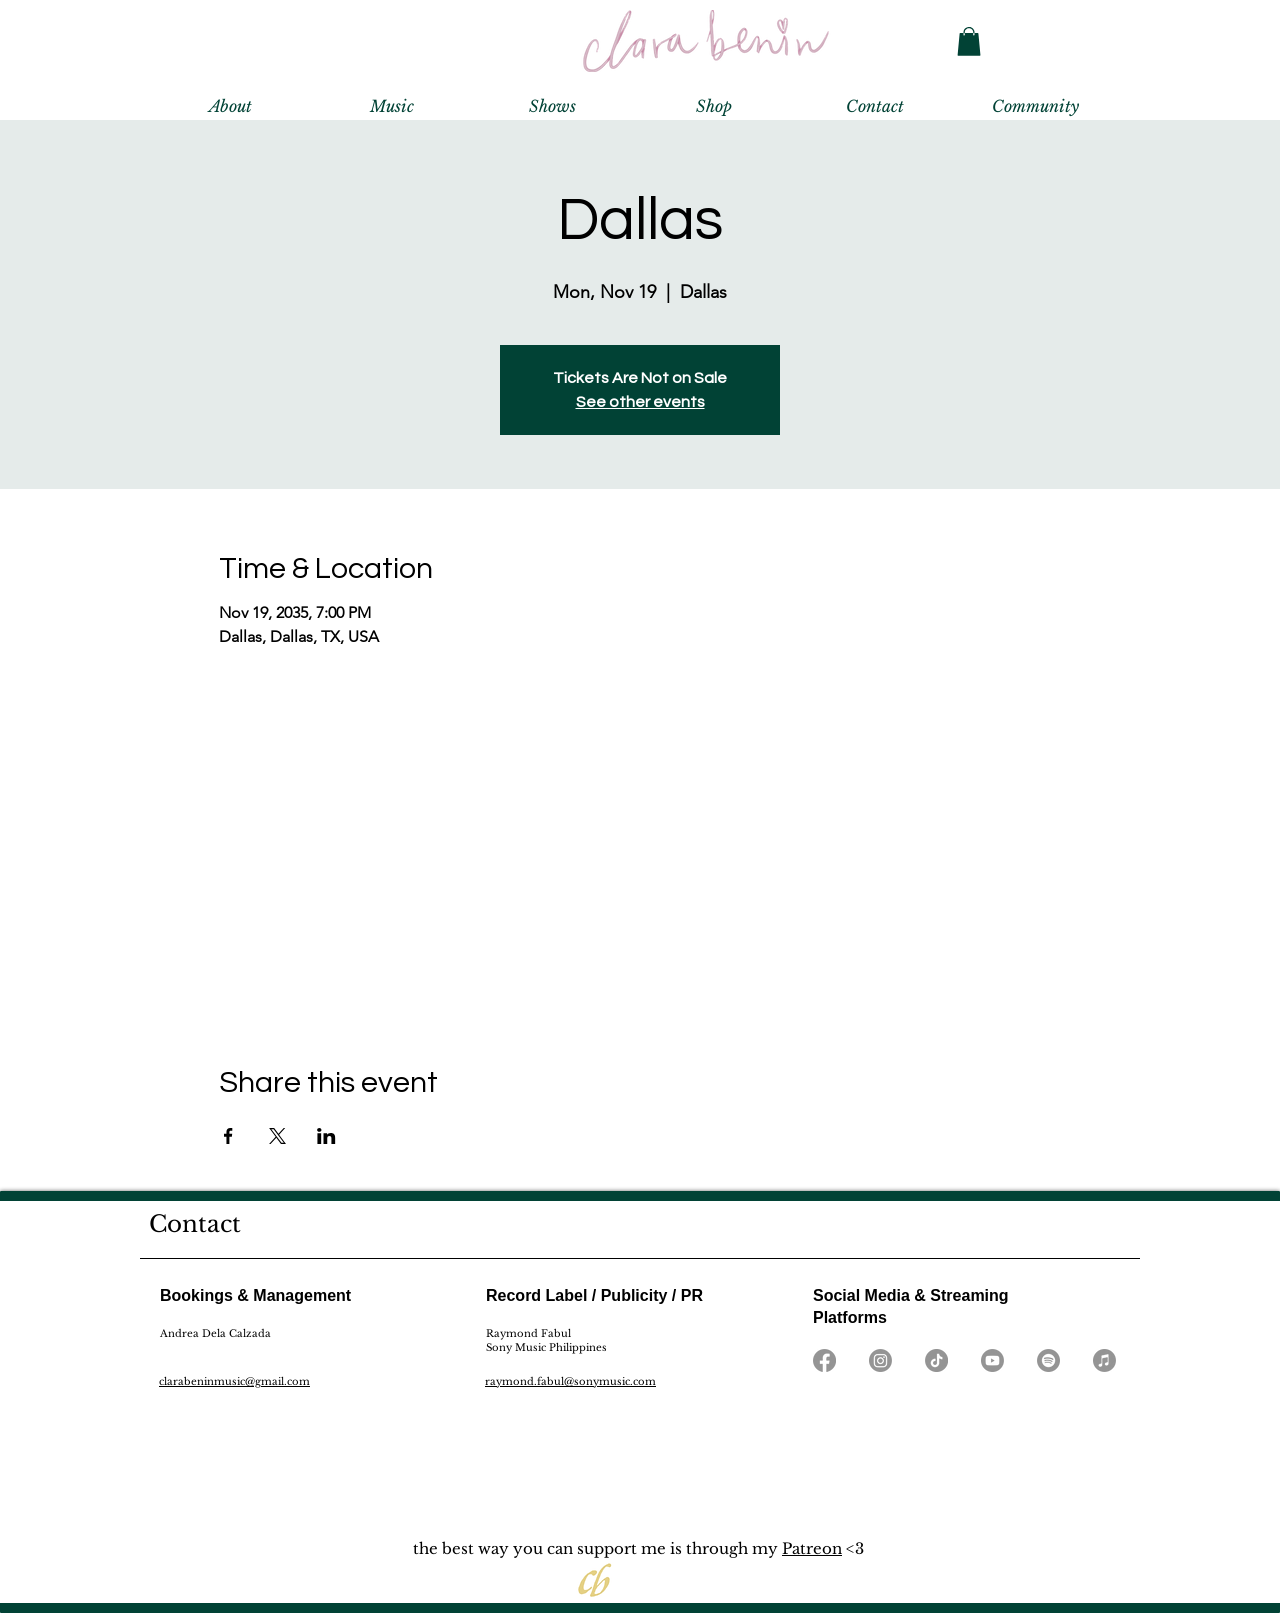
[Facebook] (824, 1360)
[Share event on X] (277, 1136)
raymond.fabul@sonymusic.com (570, 1381)
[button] (969, 41)
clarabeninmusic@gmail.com (234, 1381)
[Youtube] (992, 1360)
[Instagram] (880, 1360)
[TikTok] (936, 1360)
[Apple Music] (1104, 1360)
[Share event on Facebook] (228, 1136)
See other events (640, 402)
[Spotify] (1048, 1360)
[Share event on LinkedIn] (326, 1136)
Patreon (812, 1548)
